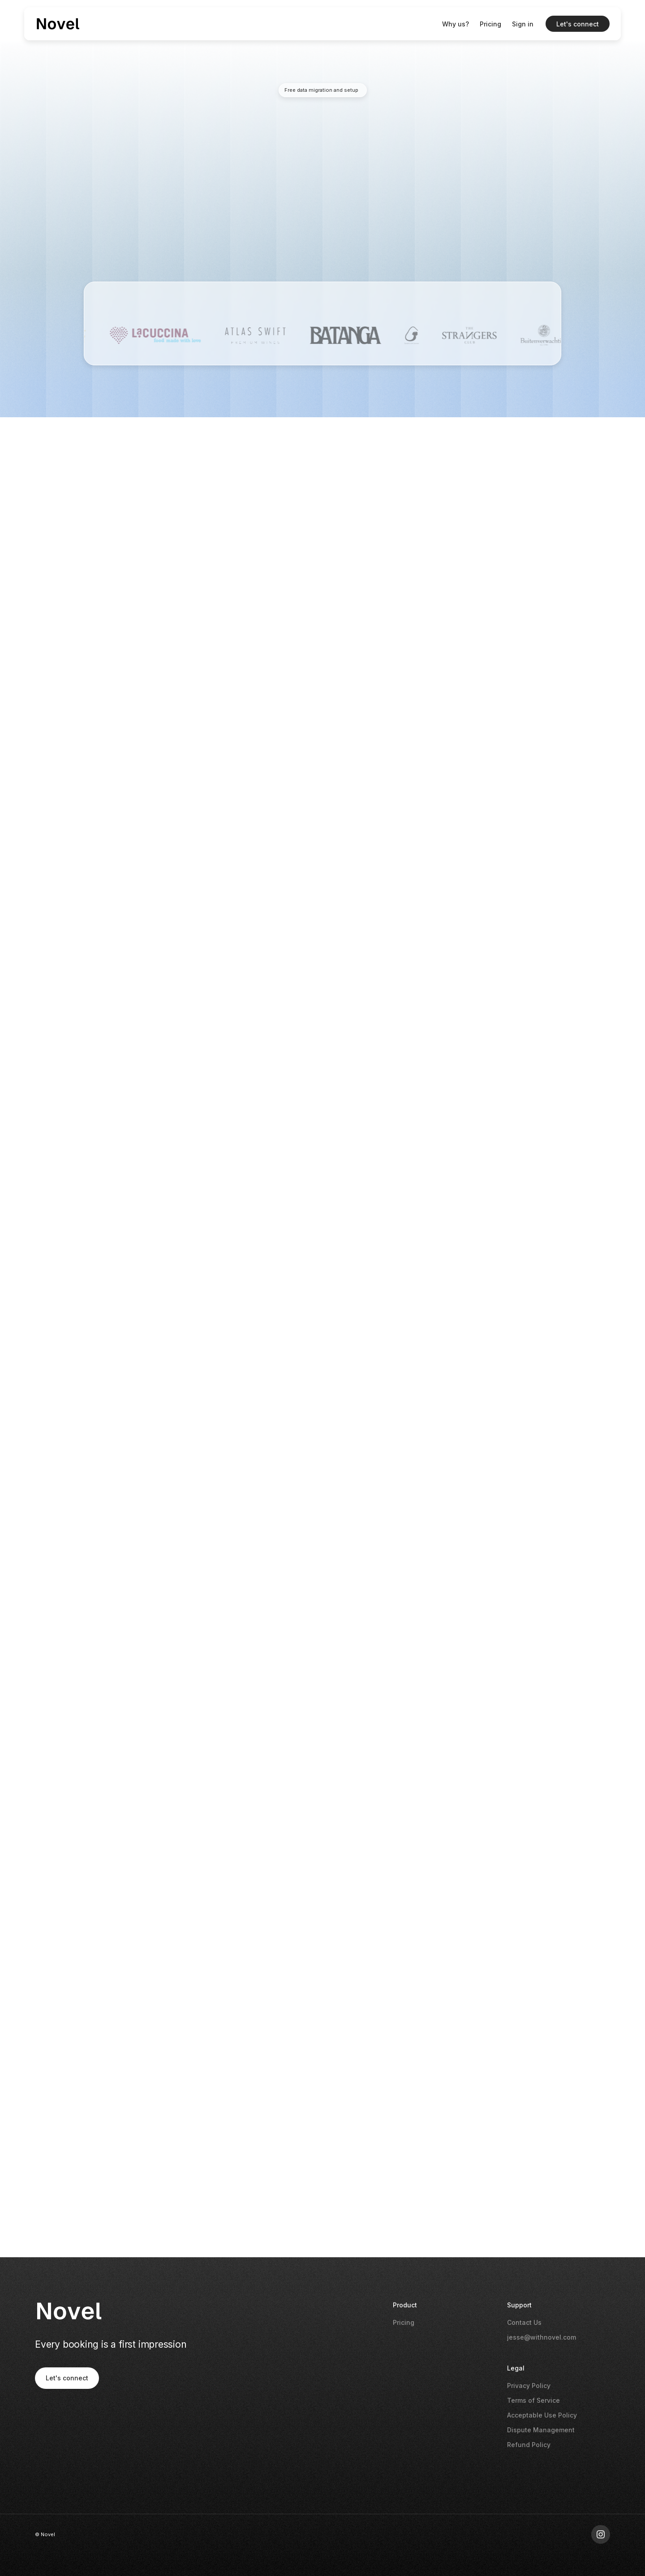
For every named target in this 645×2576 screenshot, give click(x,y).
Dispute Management (541, 2430)
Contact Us (524, 2322)
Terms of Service (533, 2400)
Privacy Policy (528, 2385)
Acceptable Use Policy (542, 2415)
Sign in (522, 24)
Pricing (490, 24)
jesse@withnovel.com (541, 2337)
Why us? (455, 24)
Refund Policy (528, 2444)
